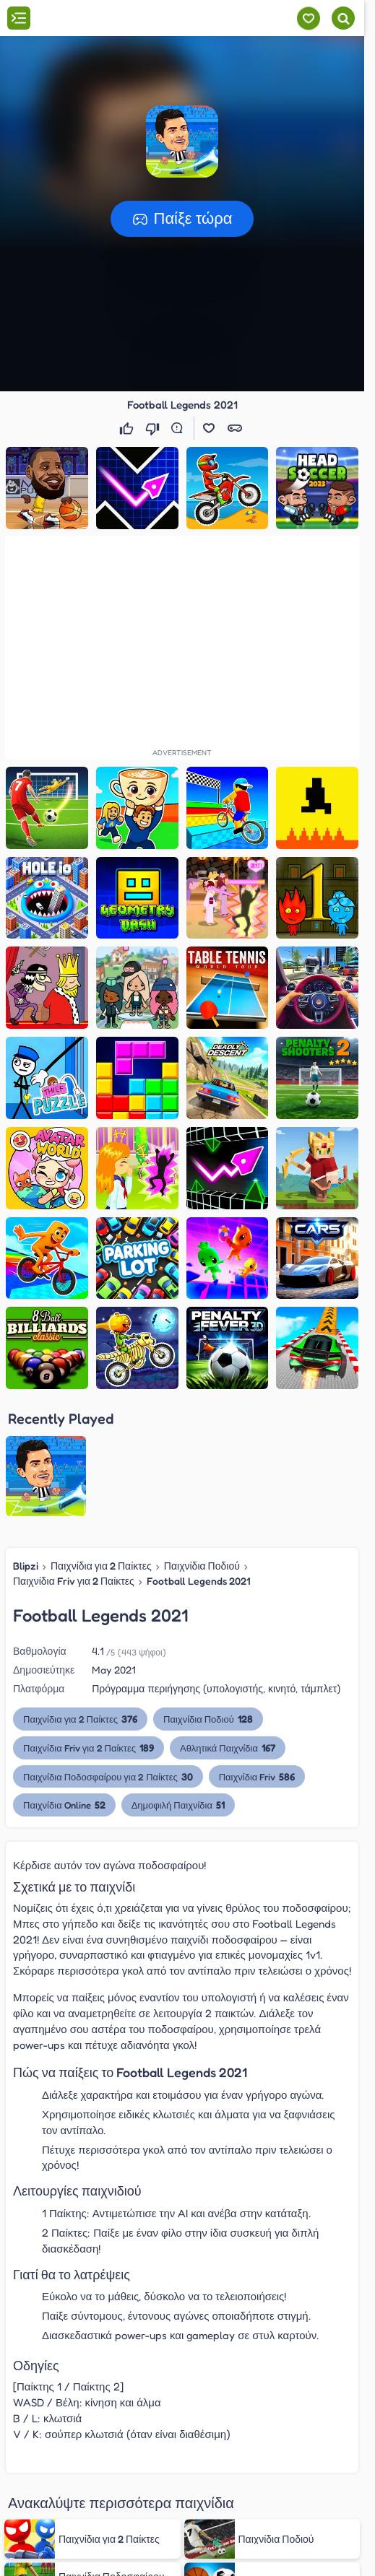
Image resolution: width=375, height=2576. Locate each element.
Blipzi (25, 1565)
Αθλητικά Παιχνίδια (228, 1747)
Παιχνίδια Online (64, 1804)
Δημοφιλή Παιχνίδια (178, 1804)
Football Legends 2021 (198, 1581)
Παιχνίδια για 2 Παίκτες (101, 1565)
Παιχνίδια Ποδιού (202, 1565)
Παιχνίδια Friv (257, 1776)
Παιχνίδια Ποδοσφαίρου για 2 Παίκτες (108, 1776)
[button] (182, 141)
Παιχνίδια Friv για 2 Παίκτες (73, 1581)
